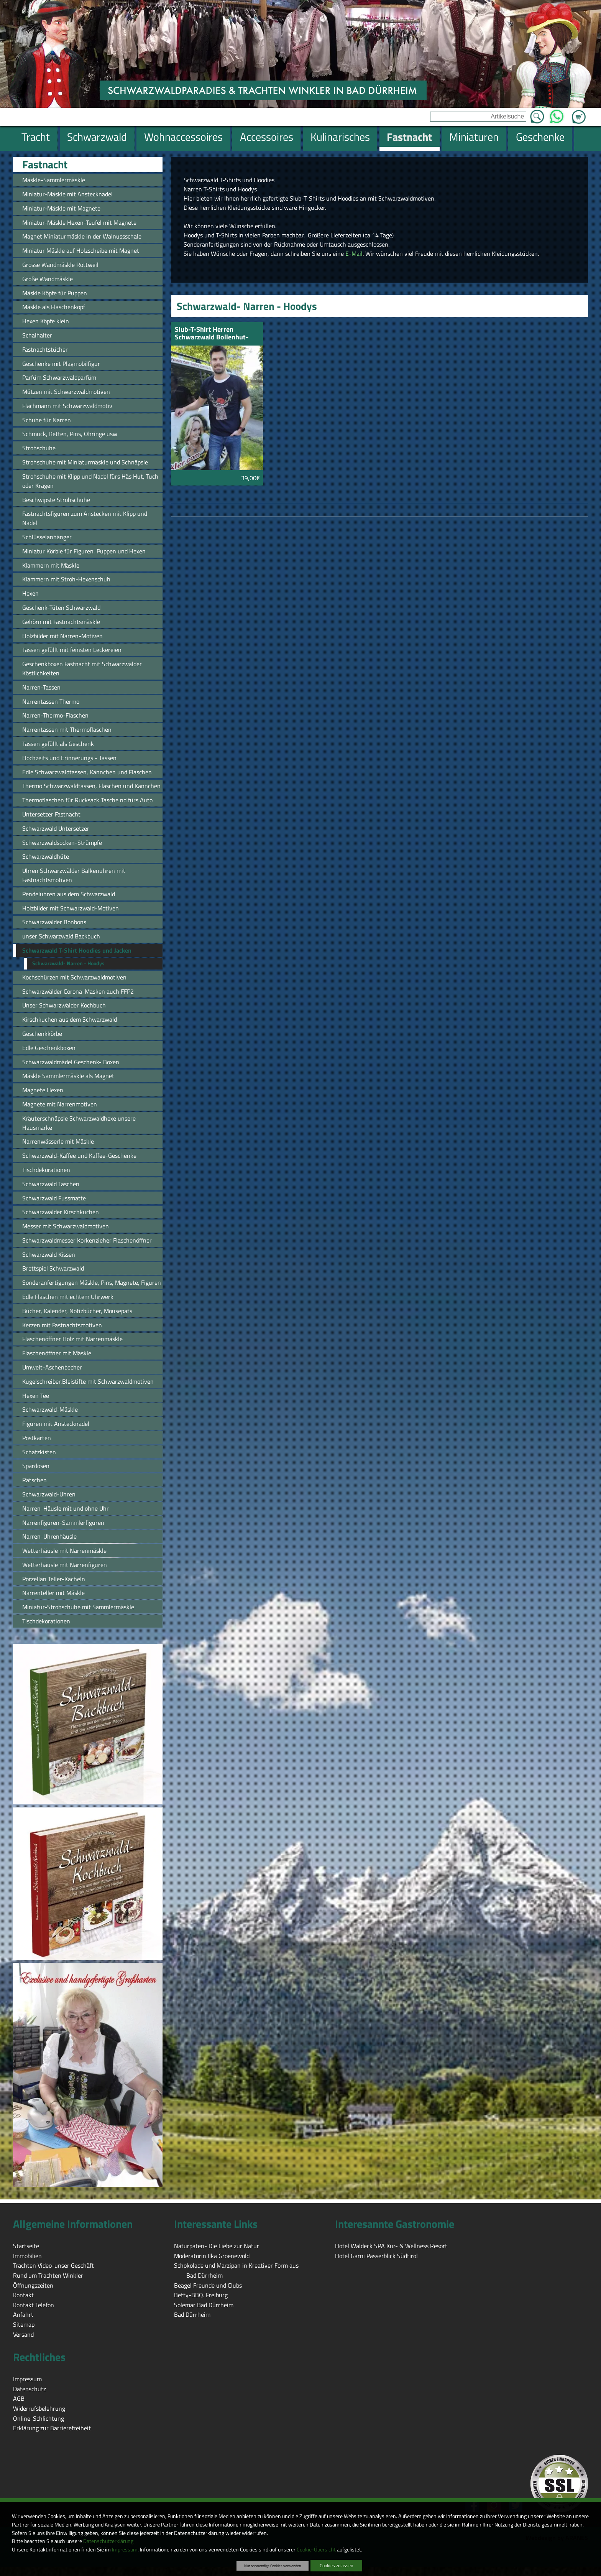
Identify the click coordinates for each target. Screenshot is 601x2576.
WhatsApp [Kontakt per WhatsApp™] (556, 114)
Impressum (125, 2549)
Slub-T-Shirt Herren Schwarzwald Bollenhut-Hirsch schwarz (211, 334)
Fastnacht (44, 164)
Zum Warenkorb (579, 112)
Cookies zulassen (336, 2565)
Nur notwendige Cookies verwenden (272, 2566)
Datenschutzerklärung (108, 2541)
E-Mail (353, 253)
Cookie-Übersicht (316, 2549)
